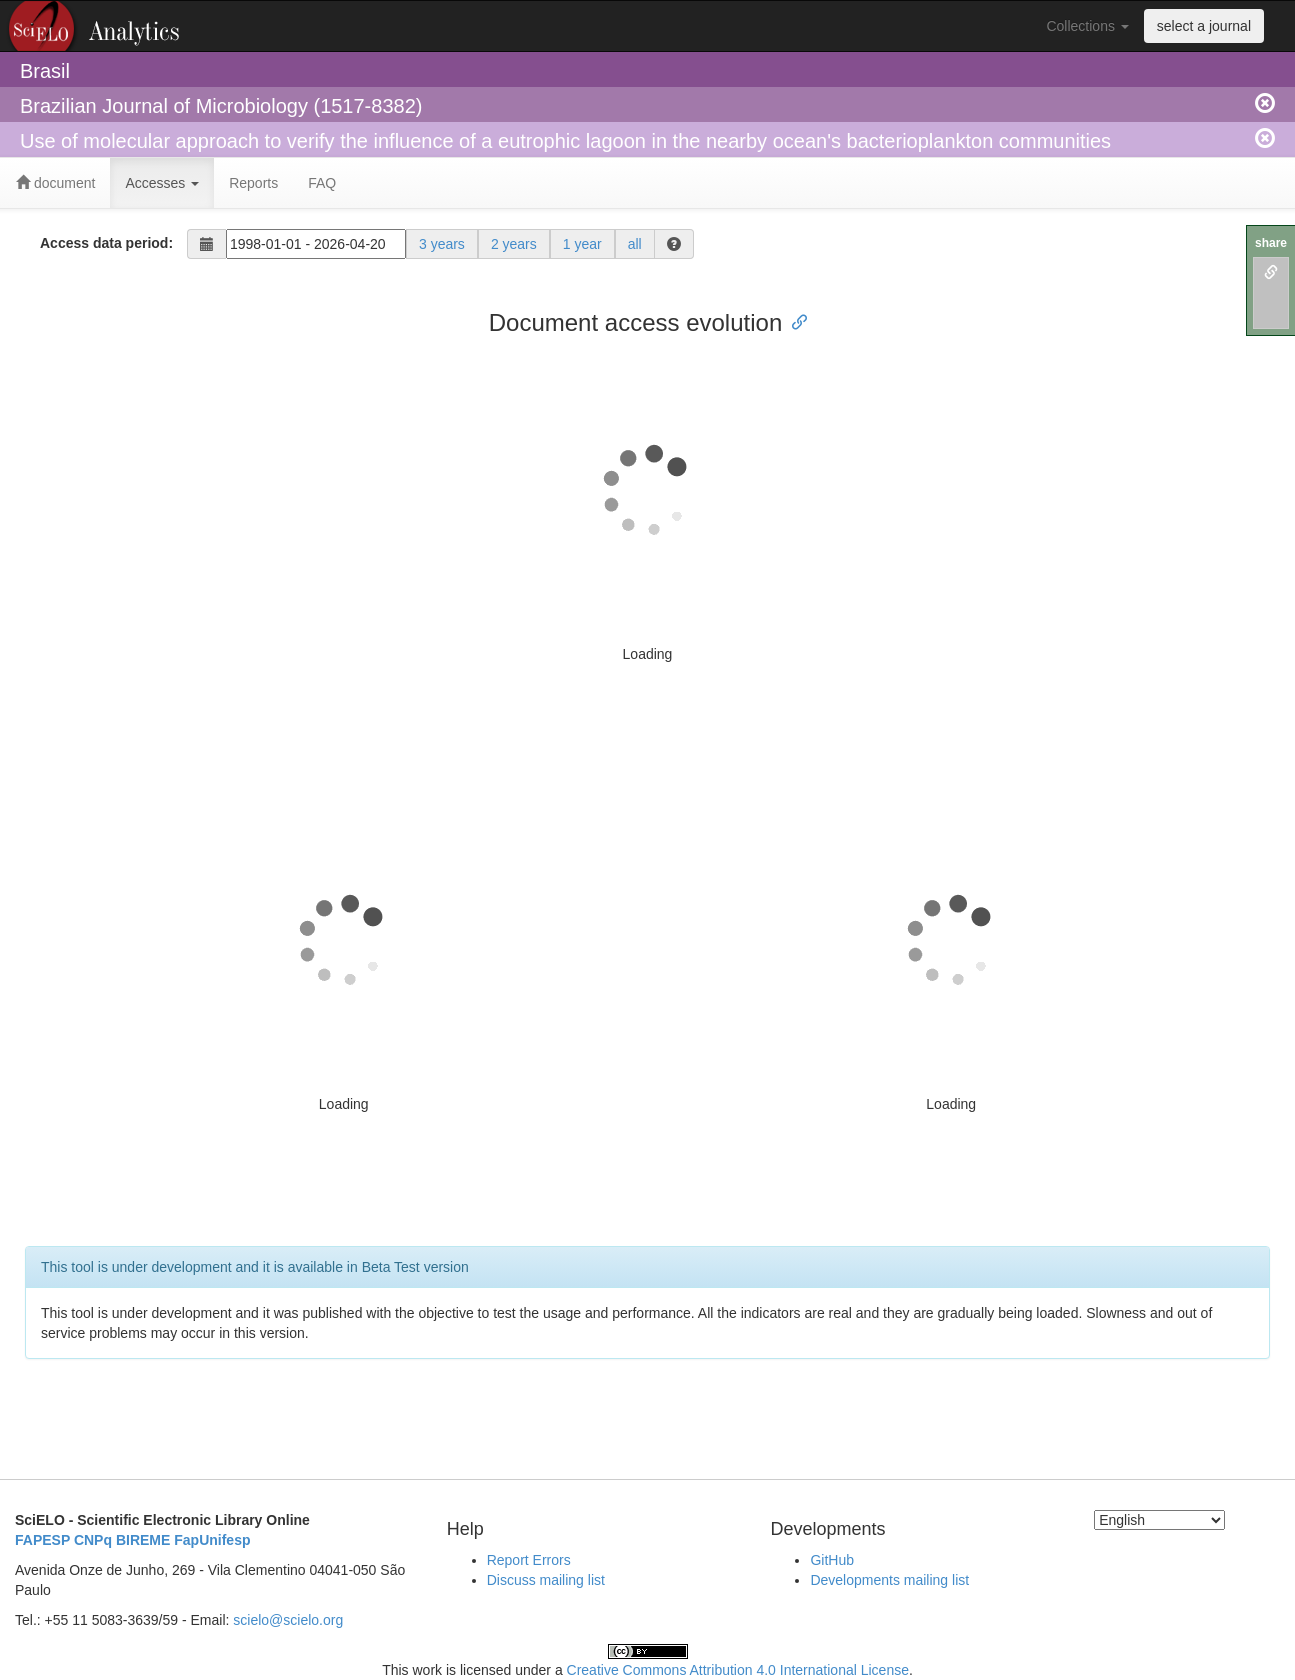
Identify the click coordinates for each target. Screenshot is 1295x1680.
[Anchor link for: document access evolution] (794, 320)
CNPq (93, 1540)
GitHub (832, 1560)
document (55, 183)
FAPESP (42, 1540)
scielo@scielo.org (288, 1620)
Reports (253, 183)
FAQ (322, 183)
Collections (1087, 26)
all (635, 244)
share (1271, 243)
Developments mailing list (889, 1580)
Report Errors (529, 1560)
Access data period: (106, 243)
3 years (442, 244)
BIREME (143, 1540)
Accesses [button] (162, 183)
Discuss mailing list (546, 1580)
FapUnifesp (212, 1540)
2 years (514, 244)
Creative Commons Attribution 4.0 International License (738, 1670)
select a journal (1204, 26)
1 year (582, 244)
